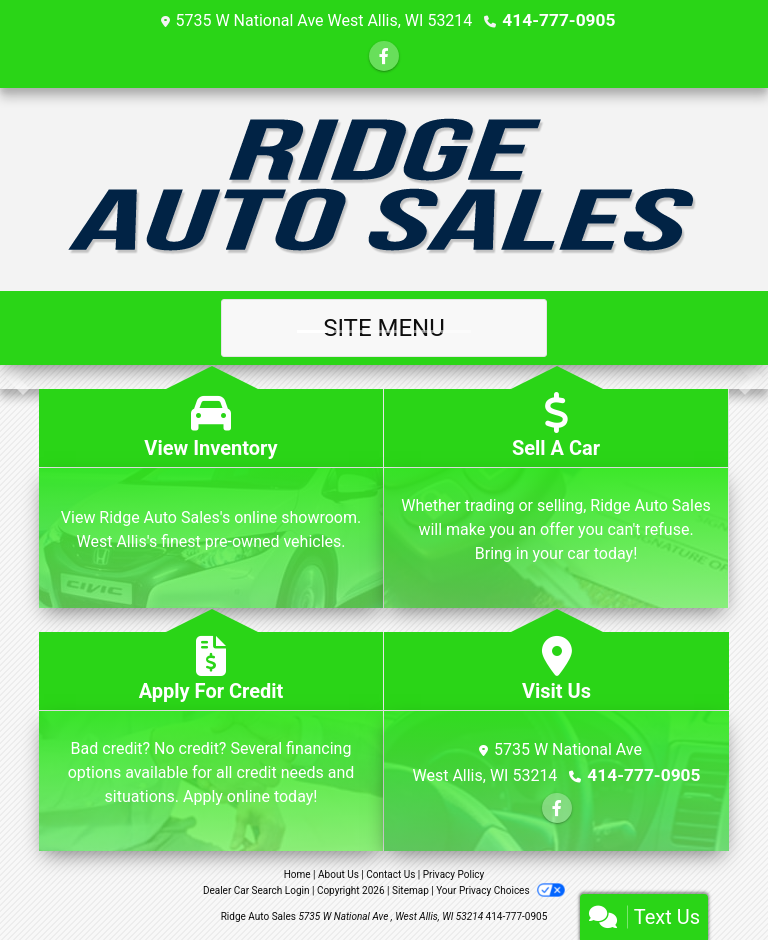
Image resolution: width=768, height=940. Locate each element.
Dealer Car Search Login (256, 889)
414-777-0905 (559, 19)
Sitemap (410, 889)
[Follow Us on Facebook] (384, 55)
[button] (17, 376)
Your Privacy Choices (500, 889)
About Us (338, 873)
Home (297, 873)
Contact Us (390, 873)
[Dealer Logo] (384, 188)
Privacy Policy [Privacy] (454, 873)
